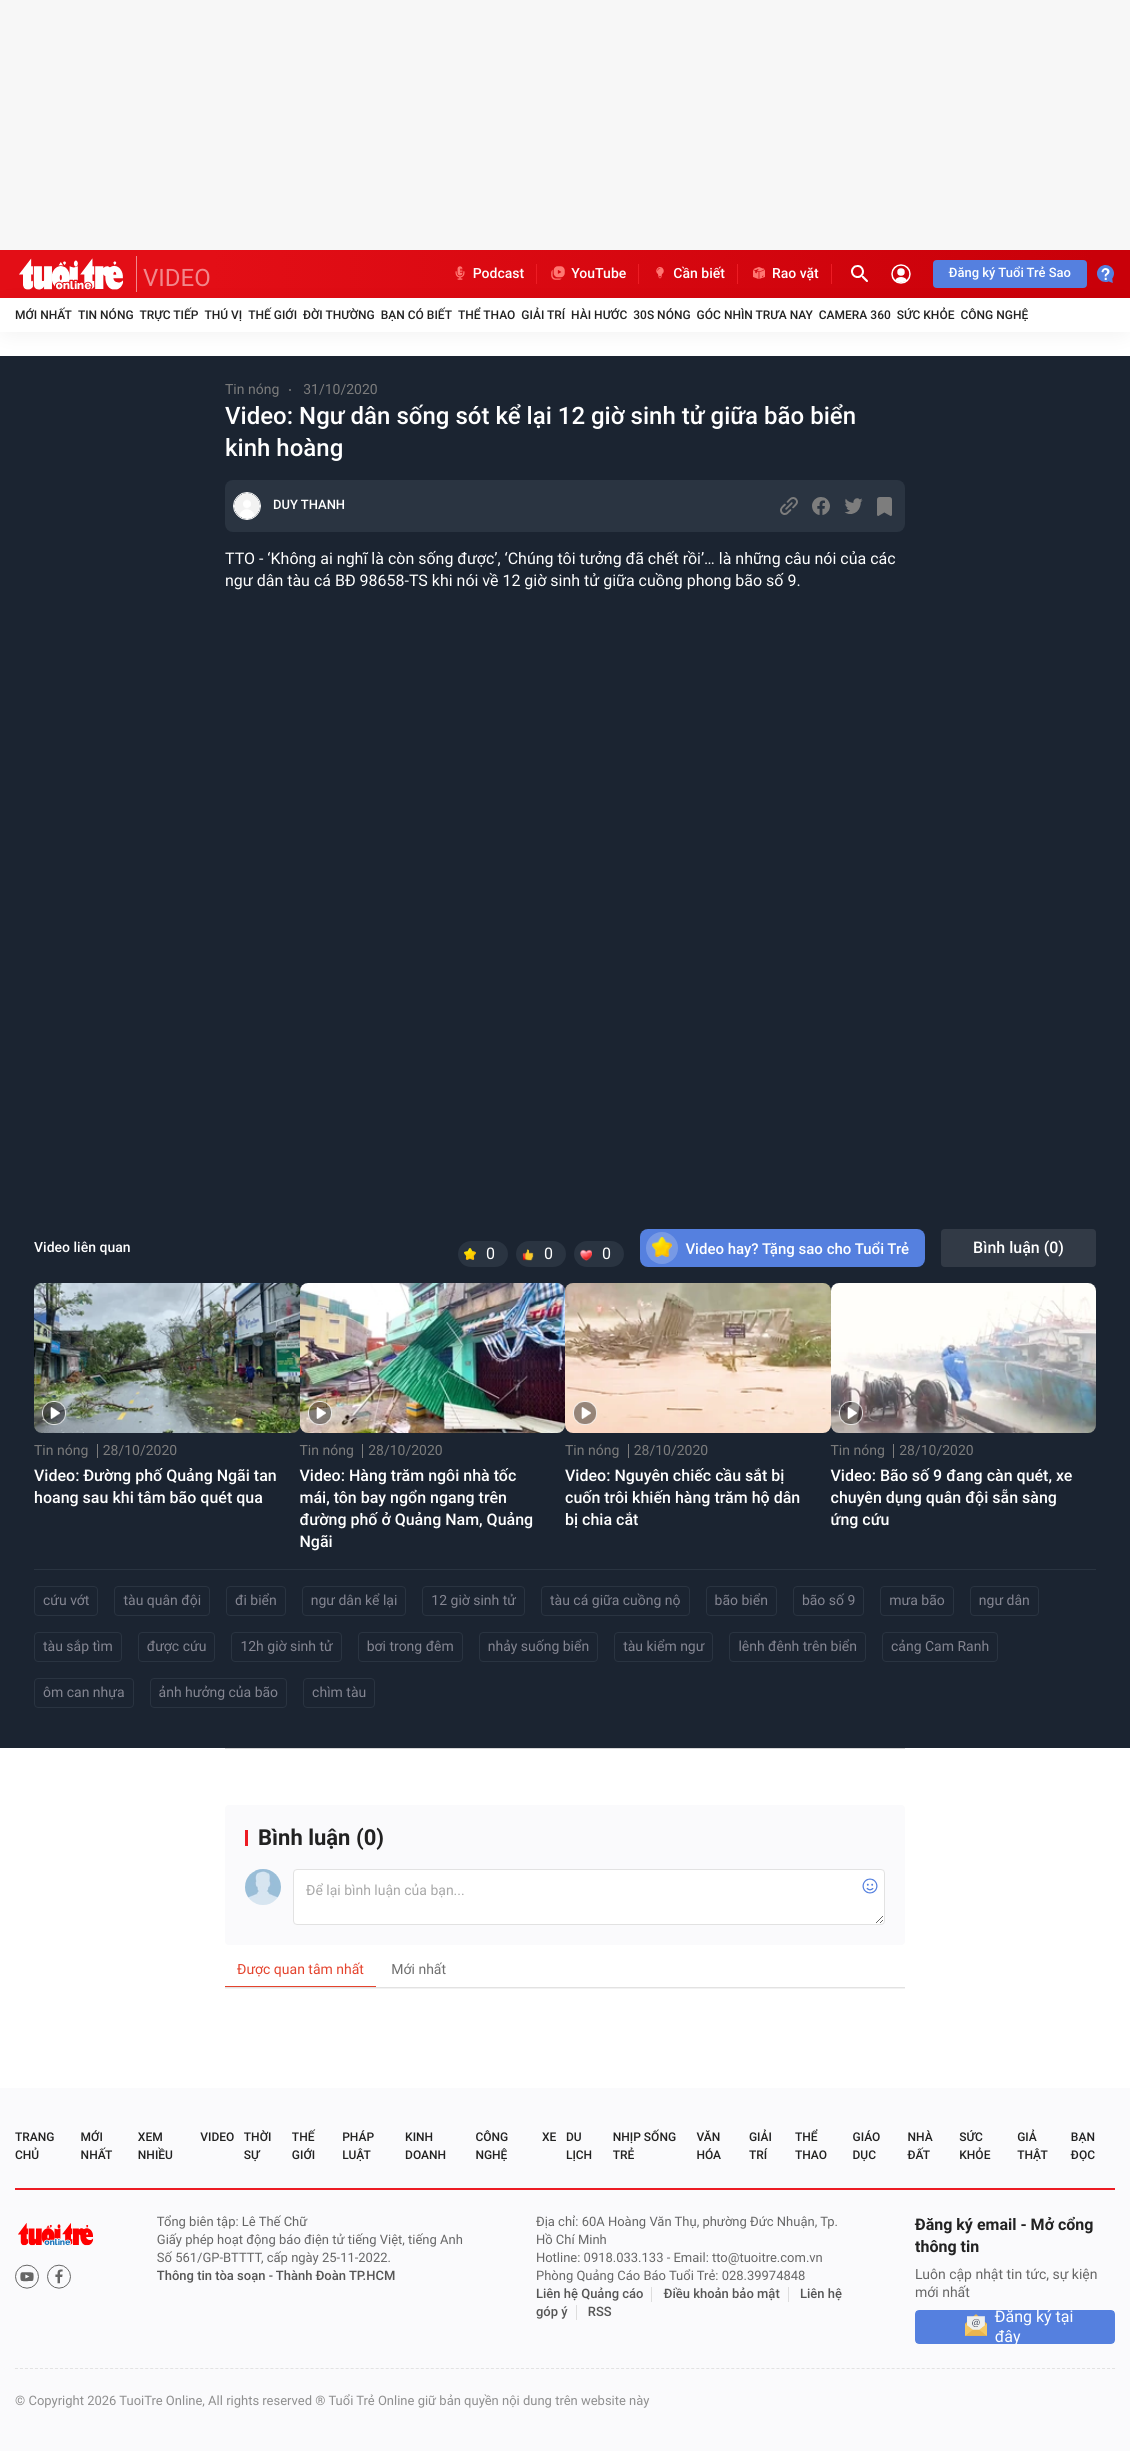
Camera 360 (855, 315)
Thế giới (272, 315)
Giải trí (543, 315)
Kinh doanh (425, 2146)
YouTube (587, 274)
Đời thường (339, 315)
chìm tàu (339, 1693)
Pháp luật (358, 2146)
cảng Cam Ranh (940, 1647)
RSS (600, 2312)
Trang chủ (34, 2146)
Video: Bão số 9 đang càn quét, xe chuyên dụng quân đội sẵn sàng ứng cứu (952, 1497)
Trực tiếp (169, 315)
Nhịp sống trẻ (644, 2146)
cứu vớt (66, 1601)
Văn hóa (708, 2146)
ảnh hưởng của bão (219, 1693)
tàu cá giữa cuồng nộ (615, 1601)
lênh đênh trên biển (797, 1647)
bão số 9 (828, 1601)
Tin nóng (106, 315)
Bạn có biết (416, 315)
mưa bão (916, 1601)
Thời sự (258, 2146)
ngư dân (1004, 1601)
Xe (549, 2137)
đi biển (256, 1601)
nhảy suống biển (538, 1647)
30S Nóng (661, 315)
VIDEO (177, 278)
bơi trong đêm (410, 1647)
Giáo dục (867, 2146)
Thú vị (223, 315)
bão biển (741, 1601)
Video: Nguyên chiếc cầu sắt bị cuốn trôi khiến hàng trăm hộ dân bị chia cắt (682, 1497)
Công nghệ (994, 315)
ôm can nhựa (84, 1693)
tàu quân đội (162, 1601)
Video (217, 2137)
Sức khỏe (926, 315)
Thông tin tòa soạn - (216, 2276)
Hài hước (599, 315)
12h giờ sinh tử (286, 1647)
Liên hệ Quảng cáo (590, 2294)
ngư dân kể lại (354, 1601)
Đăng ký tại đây (1034, 2327)
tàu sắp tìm (78, 1647)
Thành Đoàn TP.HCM (335, 2276)
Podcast (488, 274)
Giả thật (1032, 2146)
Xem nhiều (155, 2146)
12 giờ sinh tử (473, 1601)
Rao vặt (784, 274)
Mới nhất (43, 315)
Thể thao (486, 315)
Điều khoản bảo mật (722, 2294)
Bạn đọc (1083, 2146)
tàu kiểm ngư (663, 1647)
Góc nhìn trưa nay (755, 315)
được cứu (177, 1647)
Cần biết (688, 274)
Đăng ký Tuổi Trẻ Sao (1010, 273)
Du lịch (579, 2146)
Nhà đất (919, 2146)
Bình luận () (1018, 1247)
